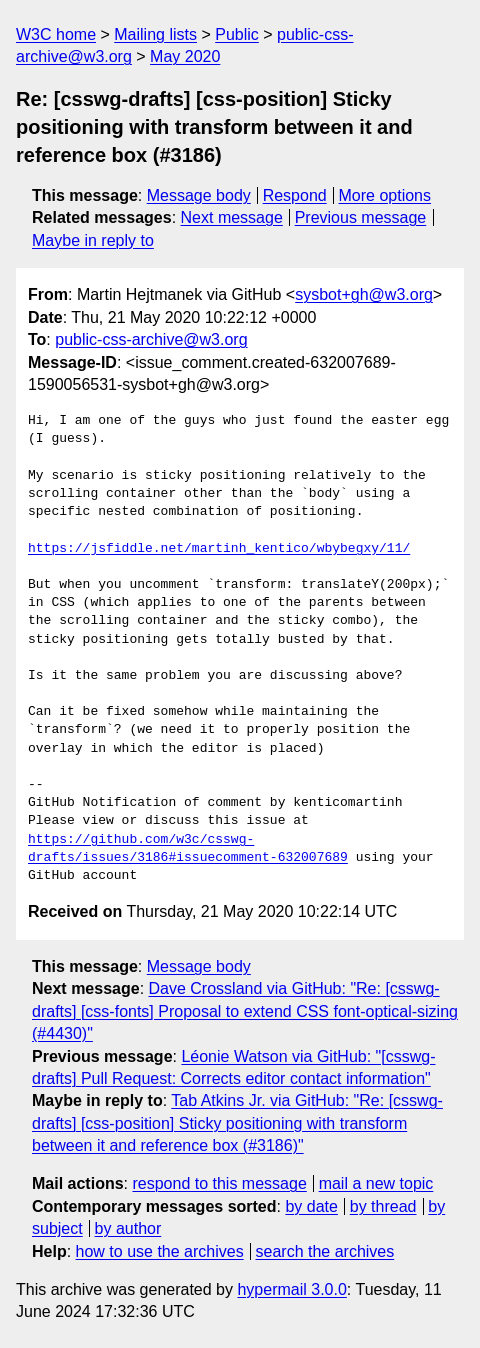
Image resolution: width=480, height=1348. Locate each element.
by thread (383, 1206)
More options (385, 195)
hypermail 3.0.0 (291, 1289)
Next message (232, 217)
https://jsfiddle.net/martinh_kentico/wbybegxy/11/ (219, 549)
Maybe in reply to (93, 240)
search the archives (325, 1251)
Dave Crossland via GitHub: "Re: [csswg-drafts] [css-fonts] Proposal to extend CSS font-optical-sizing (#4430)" (245, 1011)
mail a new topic (376, 1183)
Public (237, 34)
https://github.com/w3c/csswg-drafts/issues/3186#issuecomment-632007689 (188, 849)
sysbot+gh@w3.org (364, 294)
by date (311, 1206)
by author (128, 1228)
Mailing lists (155, 34)
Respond (295, 195)
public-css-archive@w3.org (151, 339)
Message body (199, 195)
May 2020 (185, 56)
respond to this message (219, 1183)
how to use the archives (160, 1251)
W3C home (56, 34)
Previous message (361, 217)
